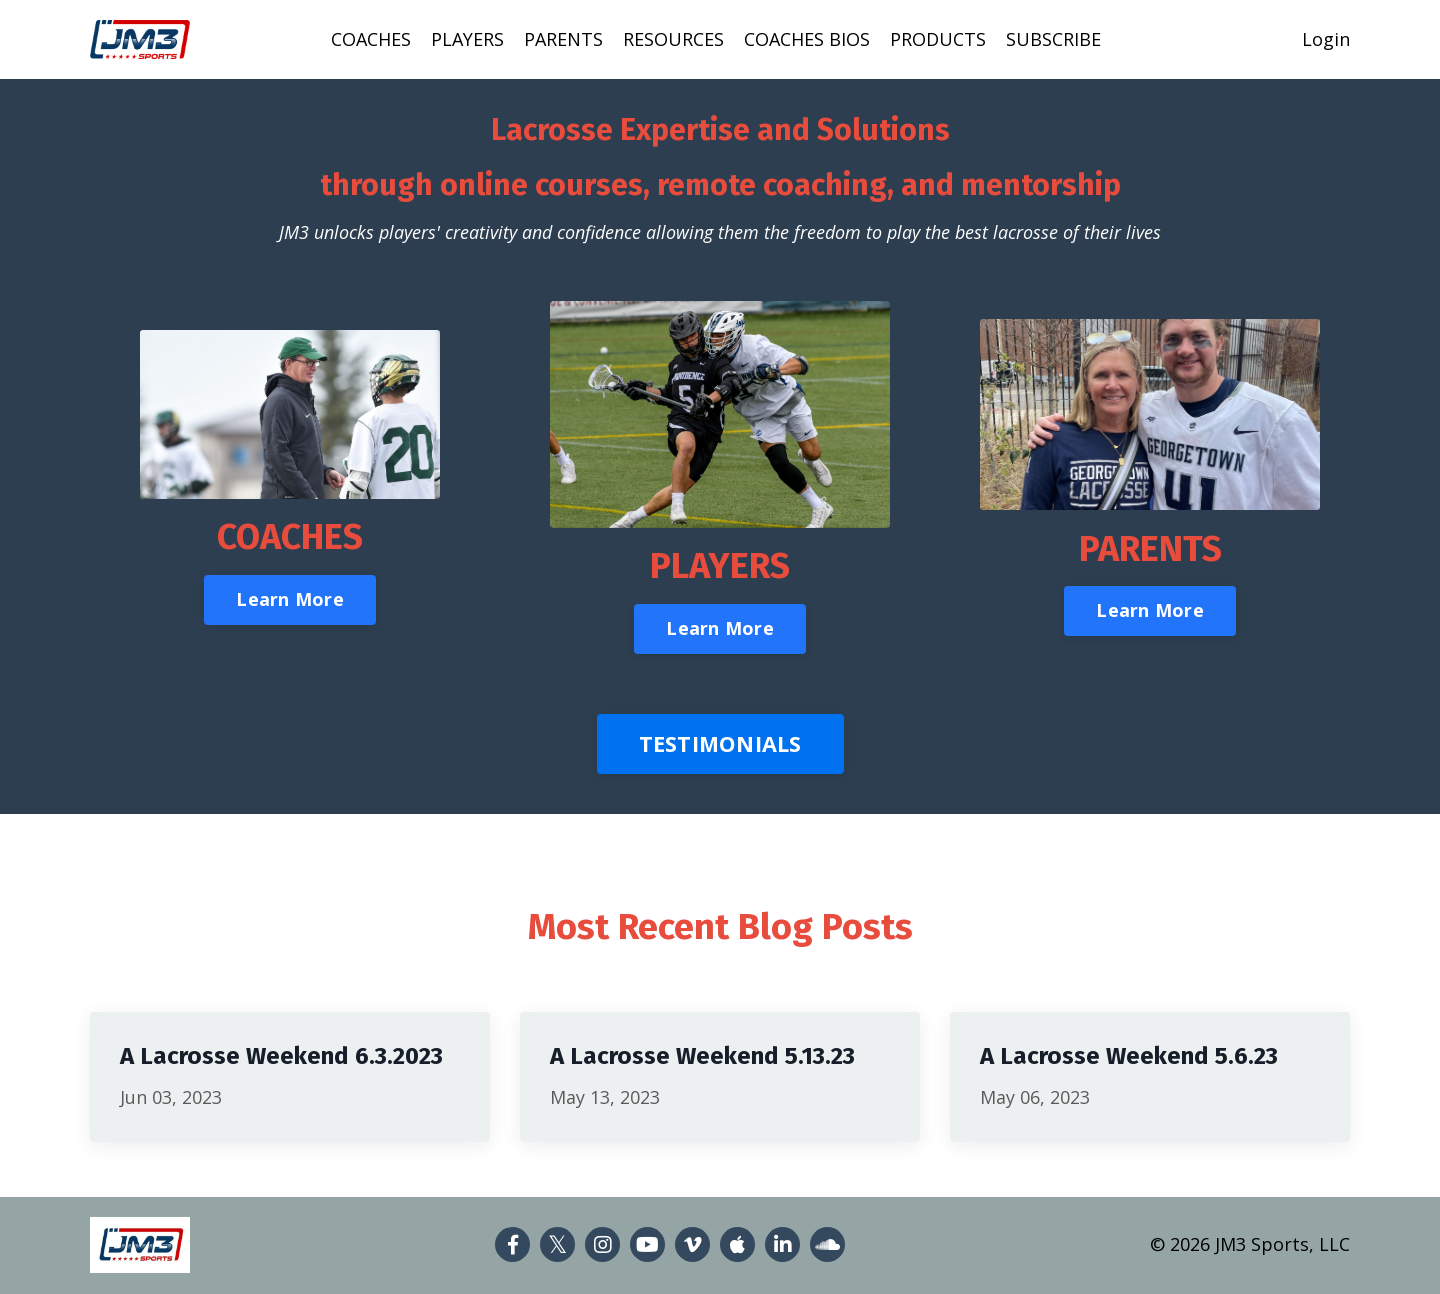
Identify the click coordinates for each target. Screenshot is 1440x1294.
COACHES (371, 39)
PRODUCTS (938, 39)
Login (1326, 39)
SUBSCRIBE (1053, 39)
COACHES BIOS (807, 39)
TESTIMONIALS (720, 743)
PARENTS (563, 39)
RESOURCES (673, 39)
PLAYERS (467, 39)
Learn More (290, 599)
